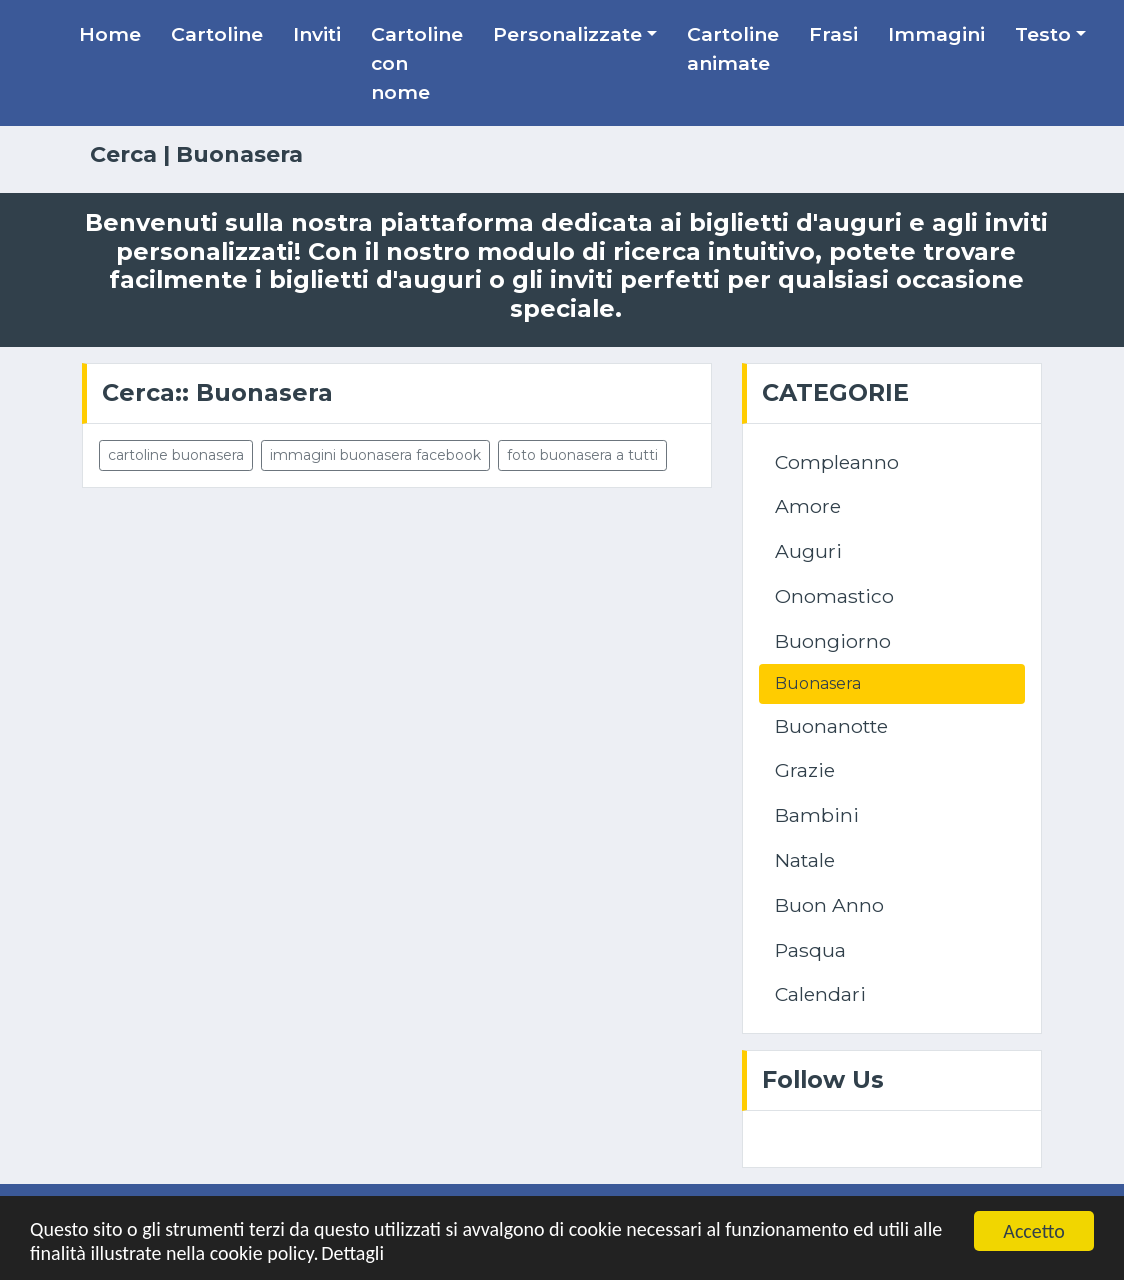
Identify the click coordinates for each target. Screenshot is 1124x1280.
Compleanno (837, 462)
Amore (808, 506)
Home (110, 34)
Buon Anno (829, 905)
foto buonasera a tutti (582, 455)
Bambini (817, 815)
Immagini (936, 34)
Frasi (833, 34)
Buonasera (818, 683)
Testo (1043, 34)
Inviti (317, 34)
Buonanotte (831, 726)
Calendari (820, 994)
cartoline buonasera (176, 455)
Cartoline (217, 34)
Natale (805, 860)
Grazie (805, 770)
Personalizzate (567, 34)
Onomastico (834, 596)
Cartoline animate (733, 48)
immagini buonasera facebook (375, 455)
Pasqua (810, 950)
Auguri (808, 551)
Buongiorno (833, 641)
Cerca (123, 154)
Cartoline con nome (417, 63)
